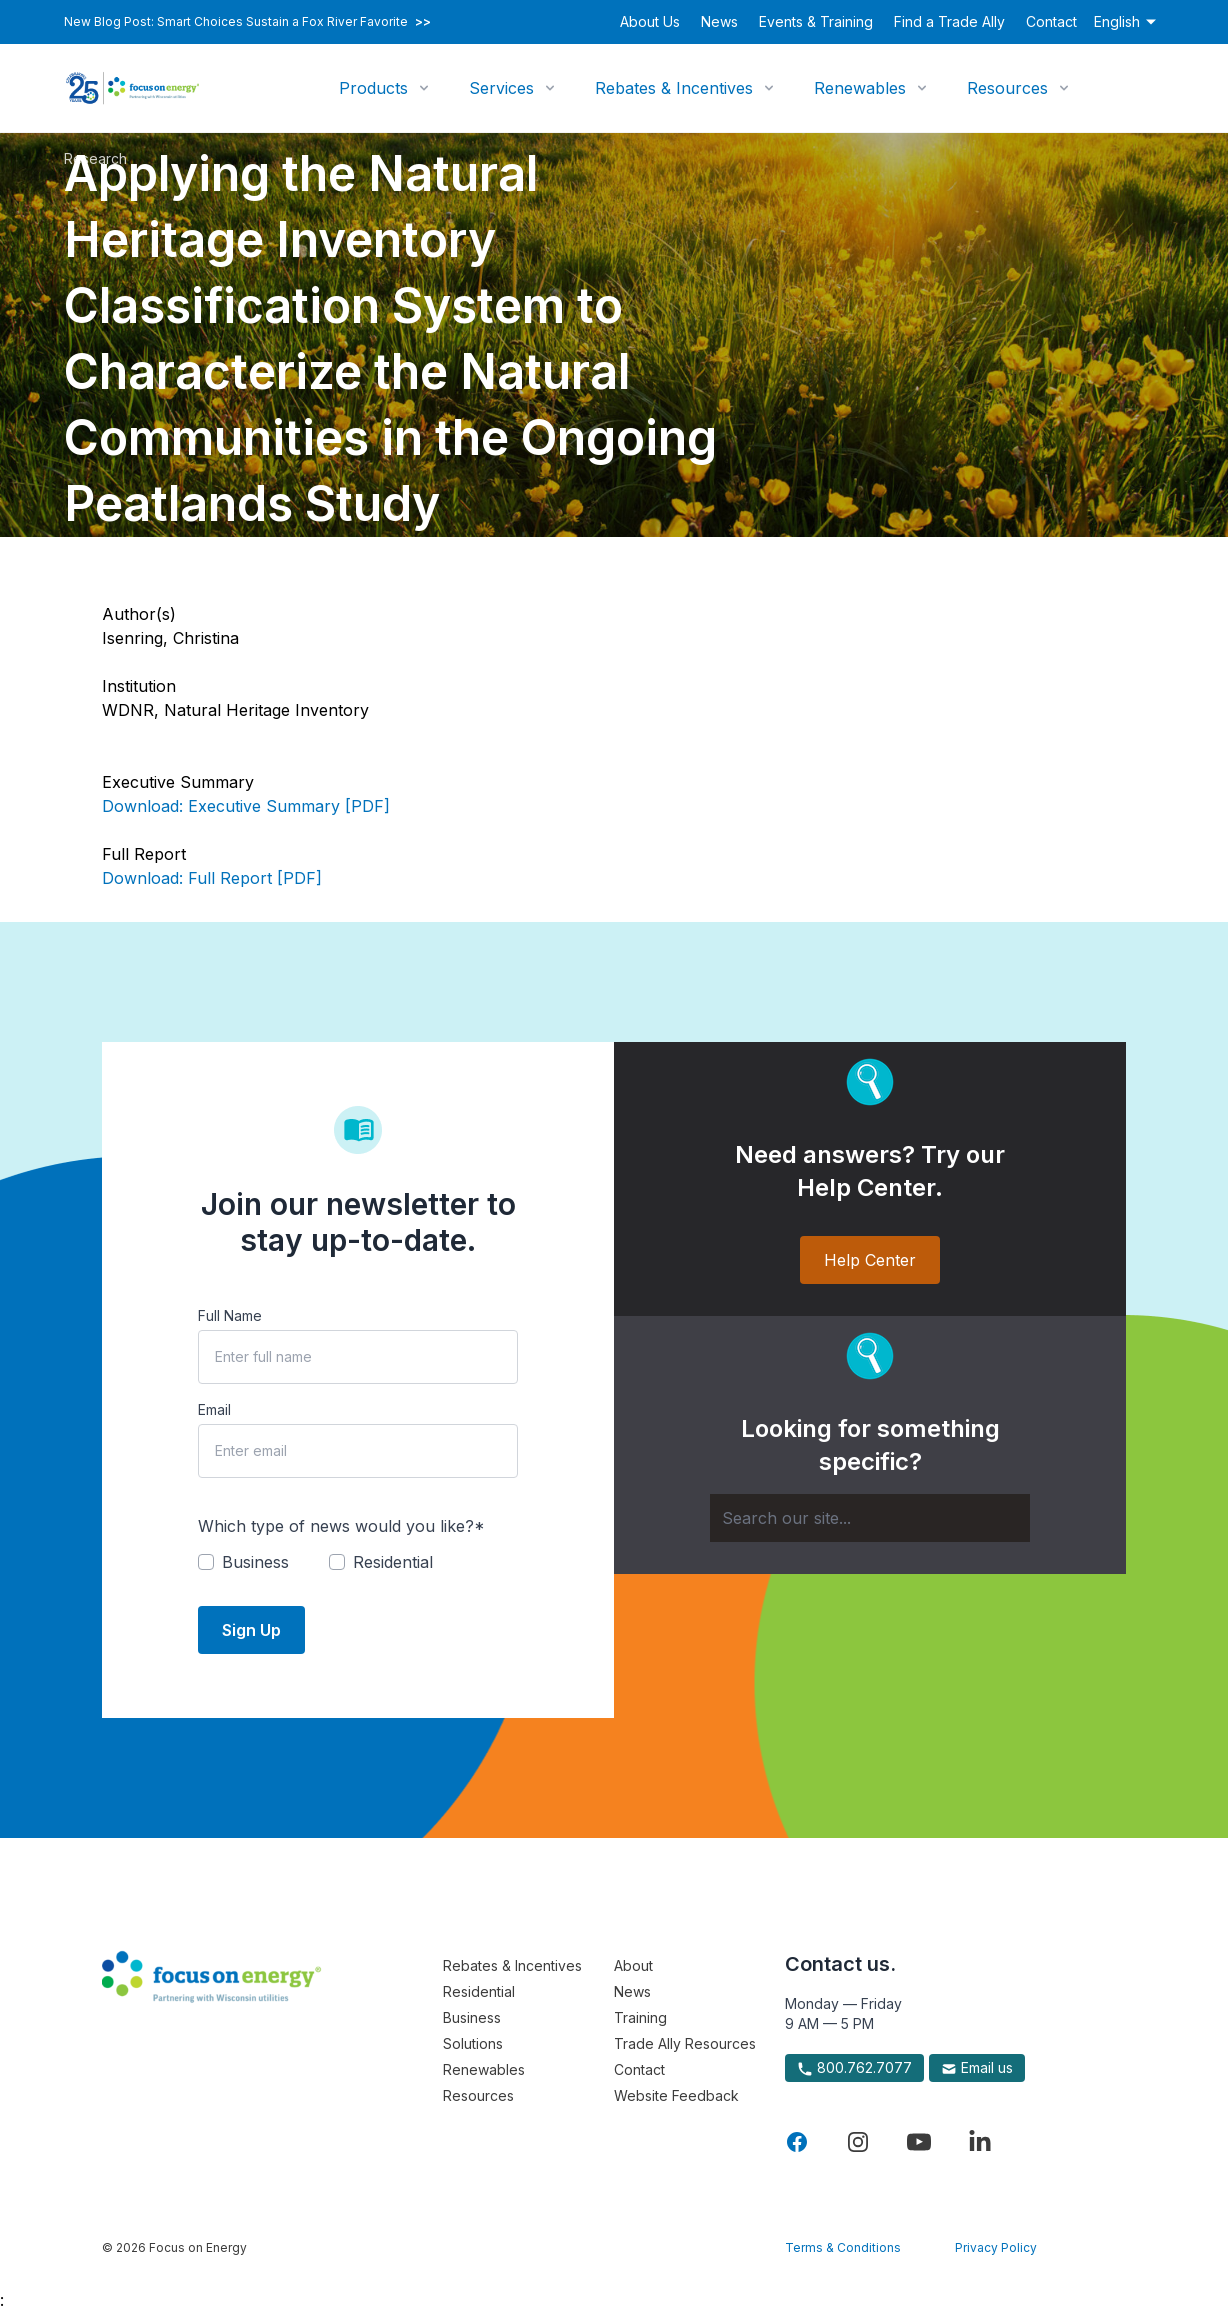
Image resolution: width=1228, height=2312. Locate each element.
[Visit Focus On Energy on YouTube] (919, 2142)
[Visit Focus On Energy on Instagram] (858, 2142)
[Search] (870, 1518)
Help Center (870, 1260)
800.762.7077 (854, 2068)
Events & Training (816, 21)
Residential (479, 1991)
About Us (650, 21)
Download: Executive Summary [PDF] (246, 806)
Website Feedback (676, 2095)
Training (640, 2017)
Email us (977, 2068)
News (719, 21)
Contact (1051, 21)
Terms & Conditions (843, 2247)
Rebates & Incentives (674, 88)
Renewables (860, 88)
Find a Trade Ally (949, 21)
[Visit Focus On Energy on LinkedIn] (980, 2142)
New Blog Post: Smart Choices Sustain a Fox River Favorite (247, 22)
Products (373, 88)
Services (501, 88)
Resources (1007, 88)
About (633, 1965)
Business (472, 2017)
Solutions (473, 2043)
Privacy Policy (996, 2247)
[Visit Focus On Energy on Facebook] (797, 2142)
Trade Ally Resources (685, 2043)
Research (95, 158)
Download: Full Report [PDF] (212, 878)
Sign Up (251, 1630)
